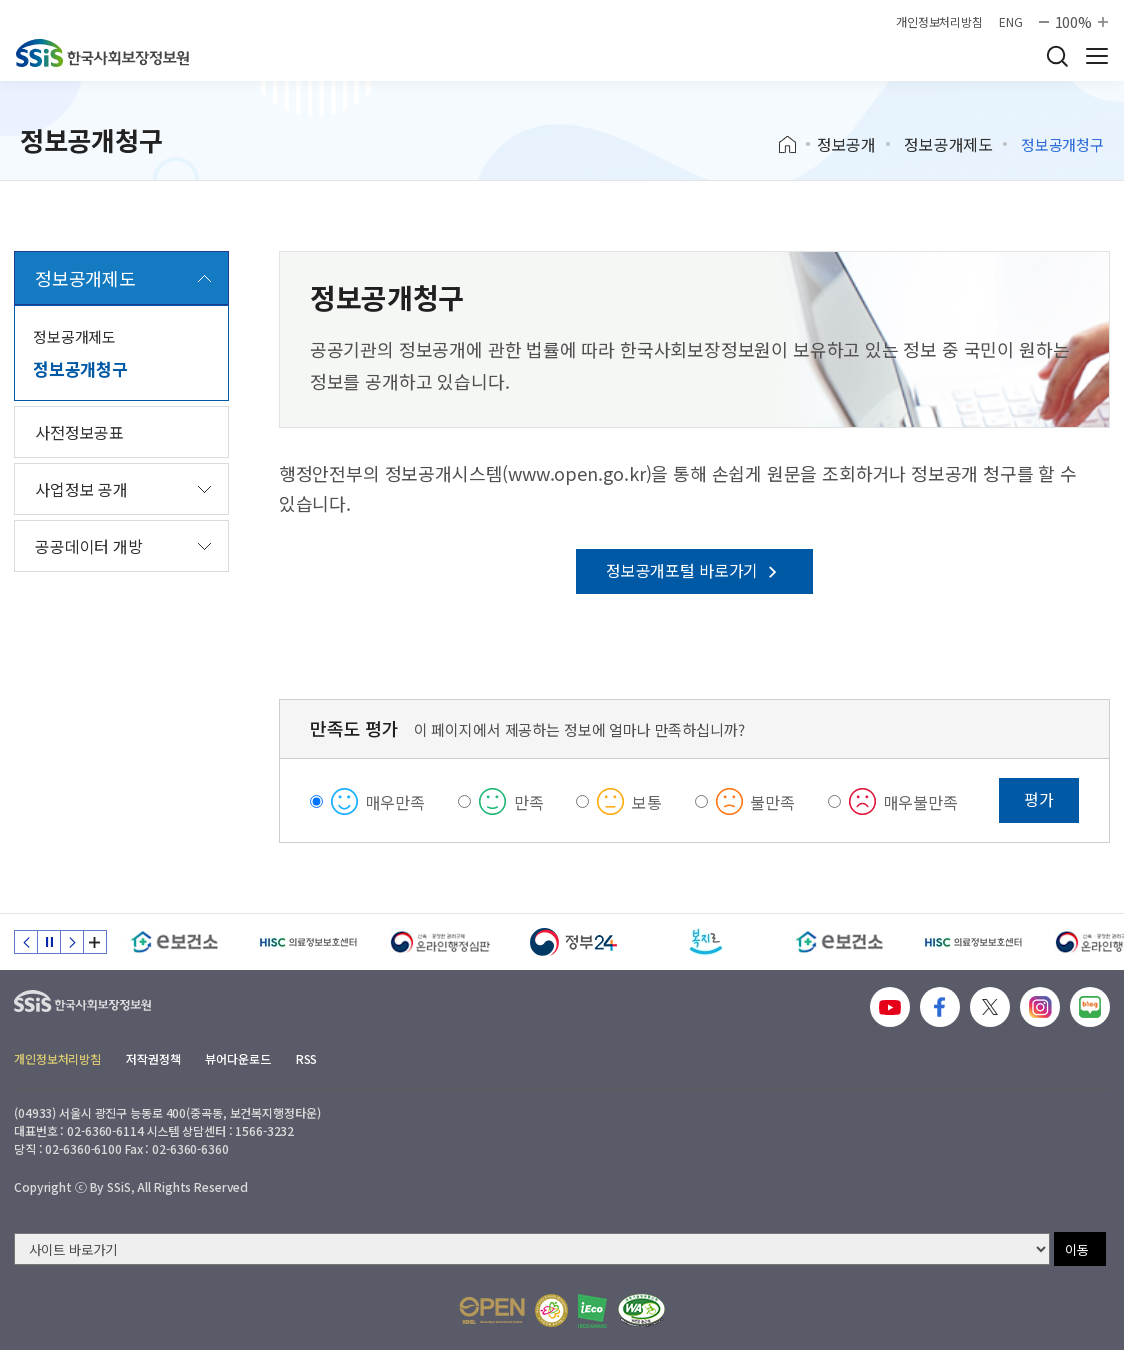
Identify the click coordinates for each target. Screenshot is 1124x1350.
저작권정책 (153, 1058)
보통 (647, 802)
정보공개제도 (948, 144)
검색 (1057, 56)
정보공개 (846, 144)
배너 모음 (95, 942)
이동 (1077, 1249)
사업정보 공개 (81, 489)
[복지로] (706, 942)
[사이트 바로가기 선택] (532, 1249)
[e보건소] (174, 942)
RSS (307, 1058)
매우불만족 (921, 802)
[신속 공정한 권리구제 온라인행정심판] (440, 942)
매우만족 (395, 802)
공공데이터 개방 (89, 546)
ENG (1011, 22)
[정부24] (573, 942)
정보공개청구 (80, 368)
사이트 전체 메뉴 (1097, 56)
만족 (529, 802)
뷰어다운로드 (237, 1058)
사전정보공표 (79, 432)
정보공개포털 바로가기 (694, 570)
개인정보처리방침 (939, 22)
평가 (1039, 799)
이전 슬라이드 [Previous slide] (26, 942)
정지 (49, 942)
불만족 (772, 802)
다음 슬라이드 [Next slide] (72, 942)
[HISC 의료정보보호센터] (307, 942)
